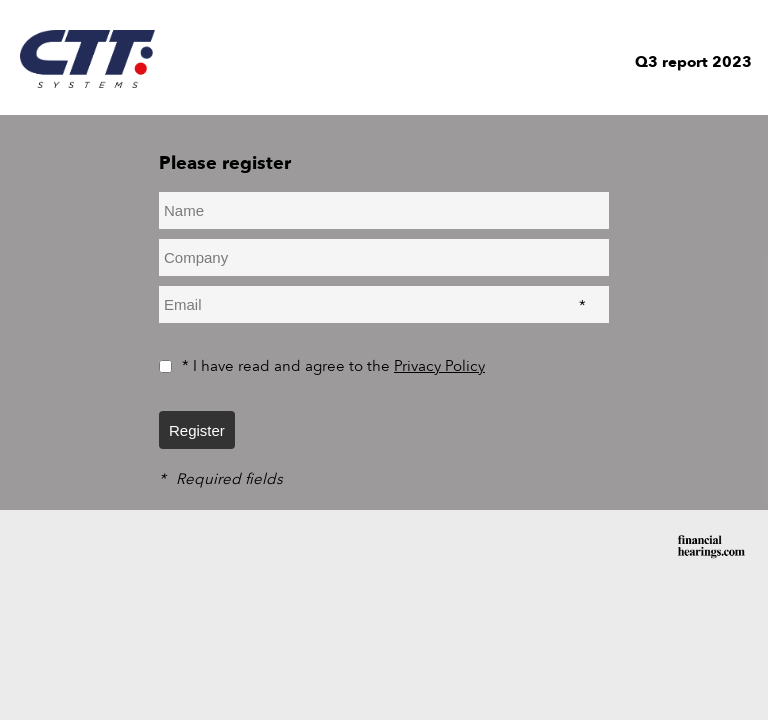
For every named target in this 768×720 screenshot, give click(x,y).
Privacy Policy (439, 366)
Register (197, 430)
